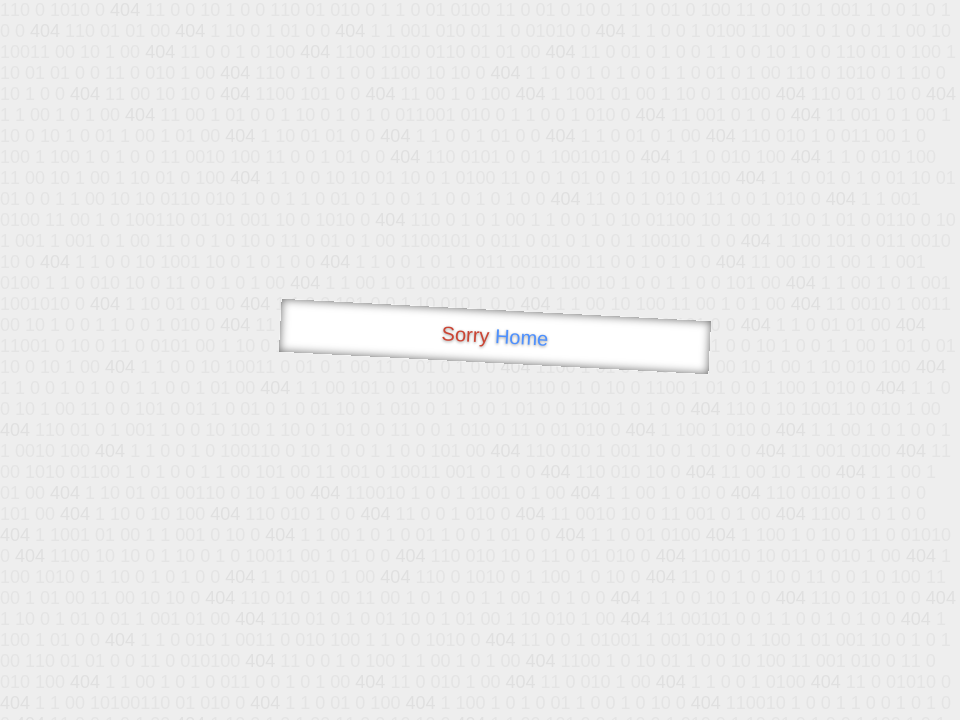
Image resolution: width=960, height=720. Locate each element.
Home (521, 337)
